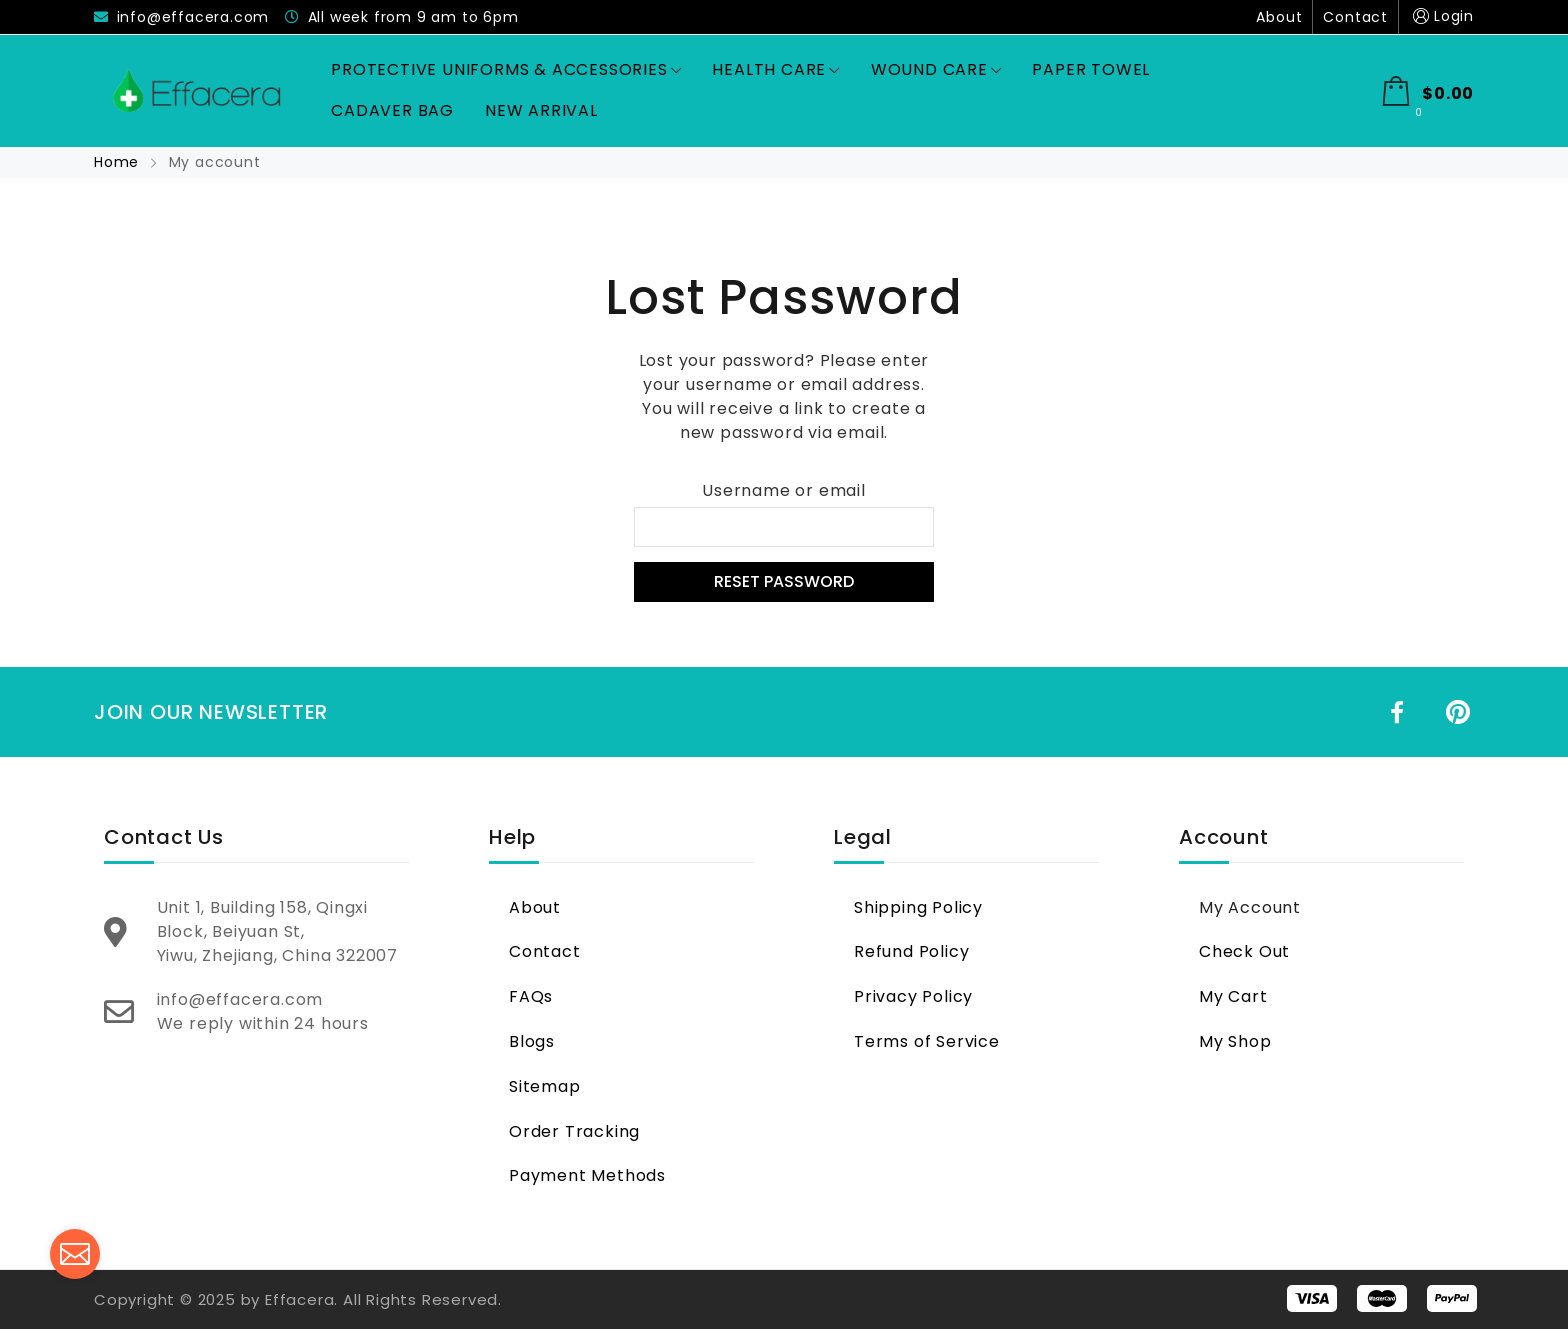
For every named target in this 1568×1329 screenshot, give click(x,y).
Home (119, 162)
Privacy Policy (913, 996)
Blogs (532, 1041)
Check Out (1244, 951)
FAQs (531, 996)
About (1279, 17)
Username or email (784, 490)
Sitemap (545, 1086)
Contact (1355, 17)
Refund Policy (911, 951)
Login (1441, 16)
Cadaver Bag (392, 110)
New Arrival (541, 110)
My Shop (1235, 1041)
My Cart (1233, 996)
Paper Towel (1091, 69)
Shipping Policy (918, 907)
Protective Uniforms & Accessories (506, 69)
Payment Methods (587, 1175)
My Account (1250, 907)
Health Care (776, 69)
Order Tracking (574, 1131)
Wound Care (936, 69)
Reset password (784, 581)
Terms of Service (927, 1041)
